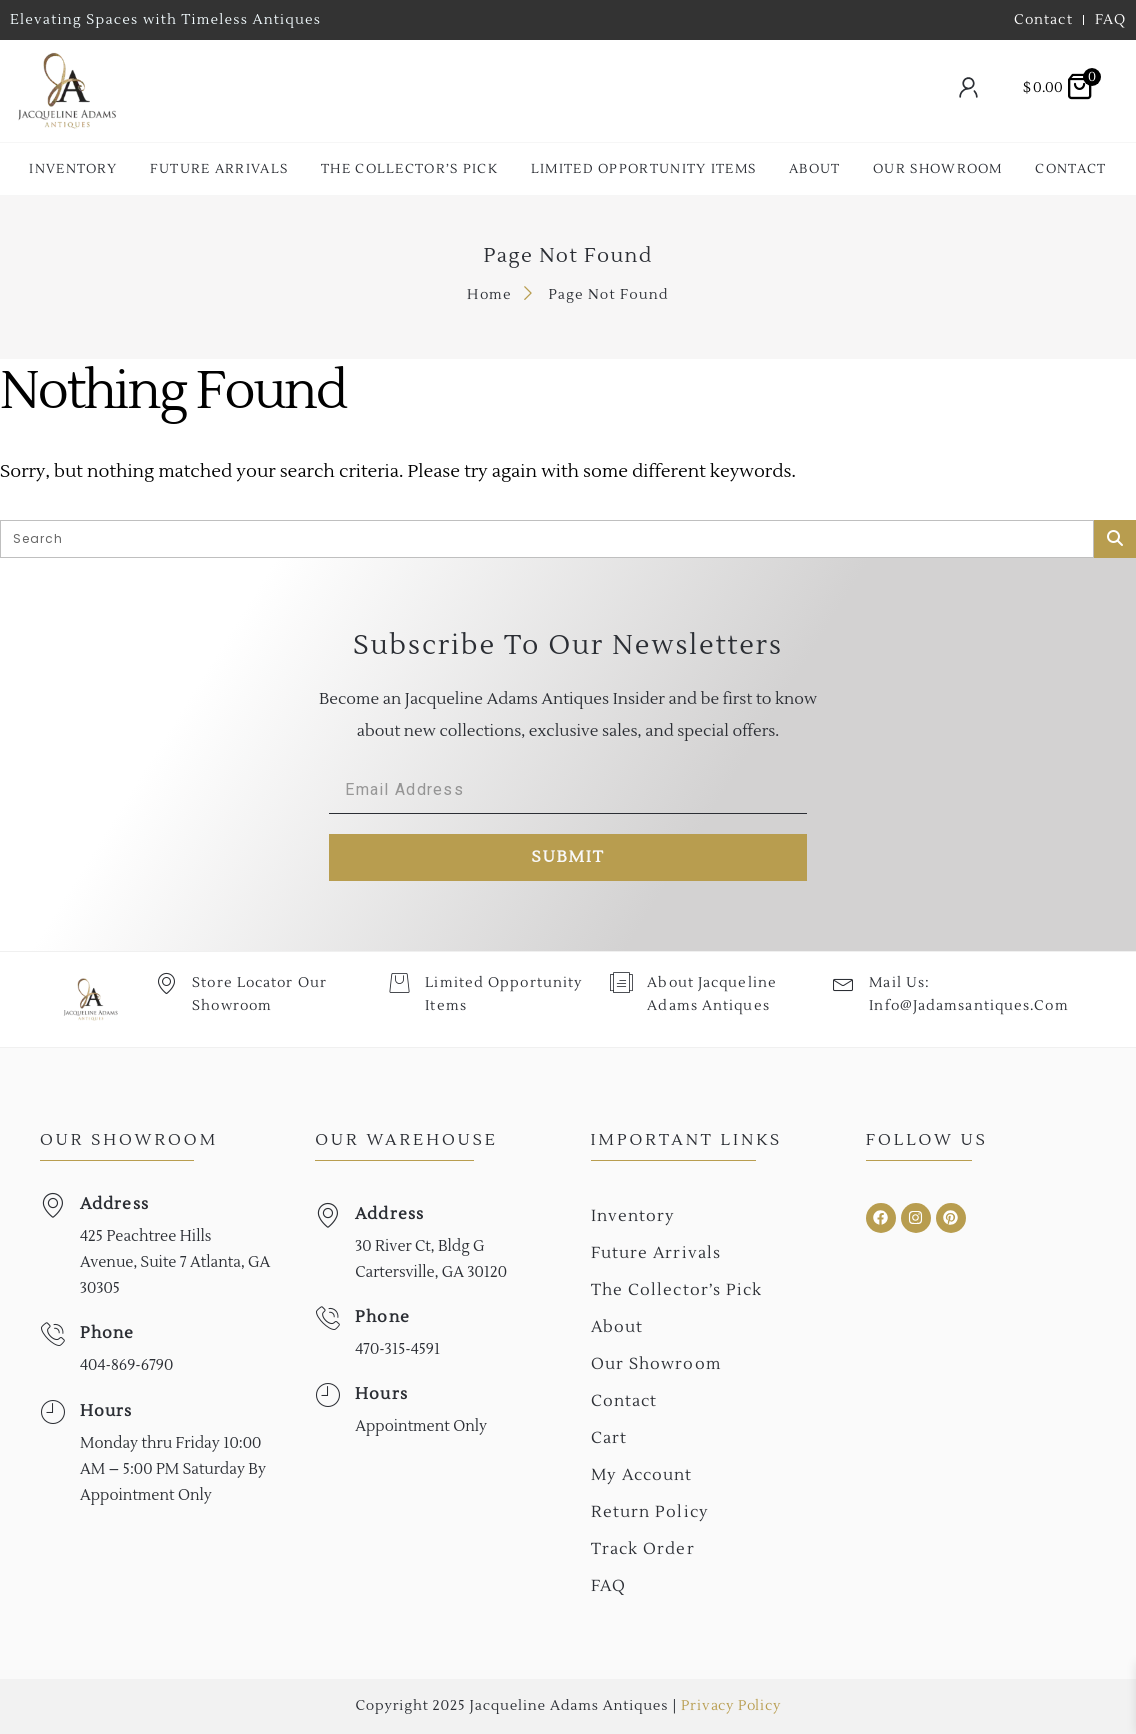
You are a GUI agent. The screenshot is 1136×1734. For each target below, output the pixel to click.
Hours (106, 1411)
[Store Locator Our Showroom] (166, 982)
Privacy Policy (730, 1706)
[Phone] (52, 1334)
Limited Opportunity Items (644, 169)
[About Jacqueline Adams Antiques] (621, 982)
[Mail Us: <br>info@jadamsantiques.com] (843, 982)
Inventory (73, 169)
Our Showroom (938, 169)
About (815, 169)
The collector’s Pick (409, 169)
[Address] (52, 1205)
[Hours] (52, 1412)
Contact (1070, 169)
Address (114, 1204)
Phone (107, 1333)
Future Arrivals (219, 169)
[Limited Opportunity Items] (399, 982)
